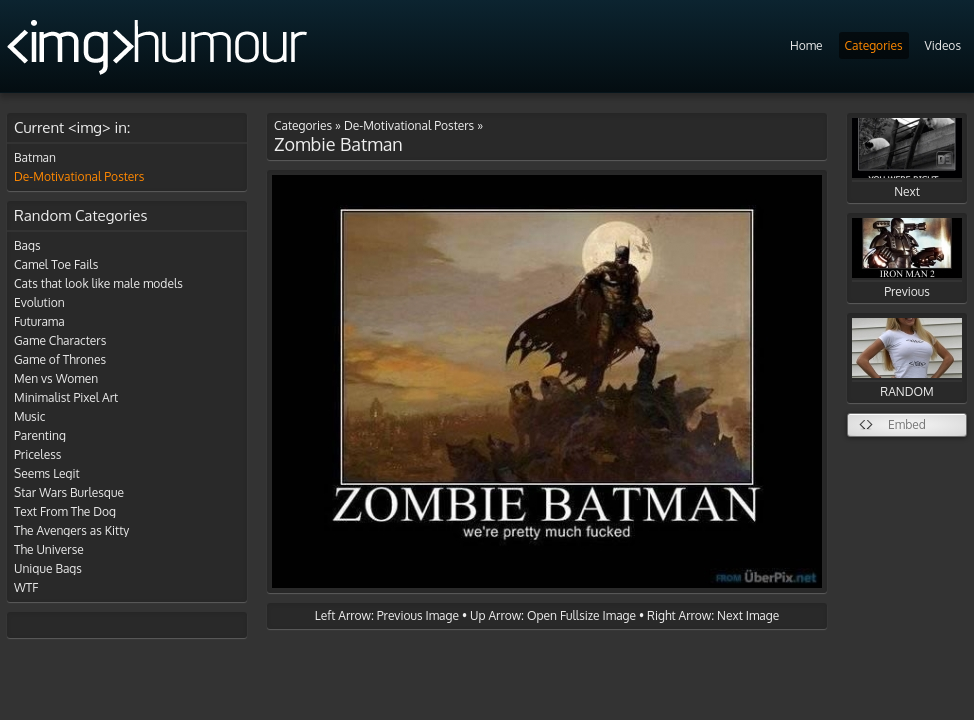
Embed (907, 424)
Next (907, 158)
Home (806, 45)
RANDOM (907, 358)
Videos (943, 45)
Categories (874, 45)
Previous (907, 258)
